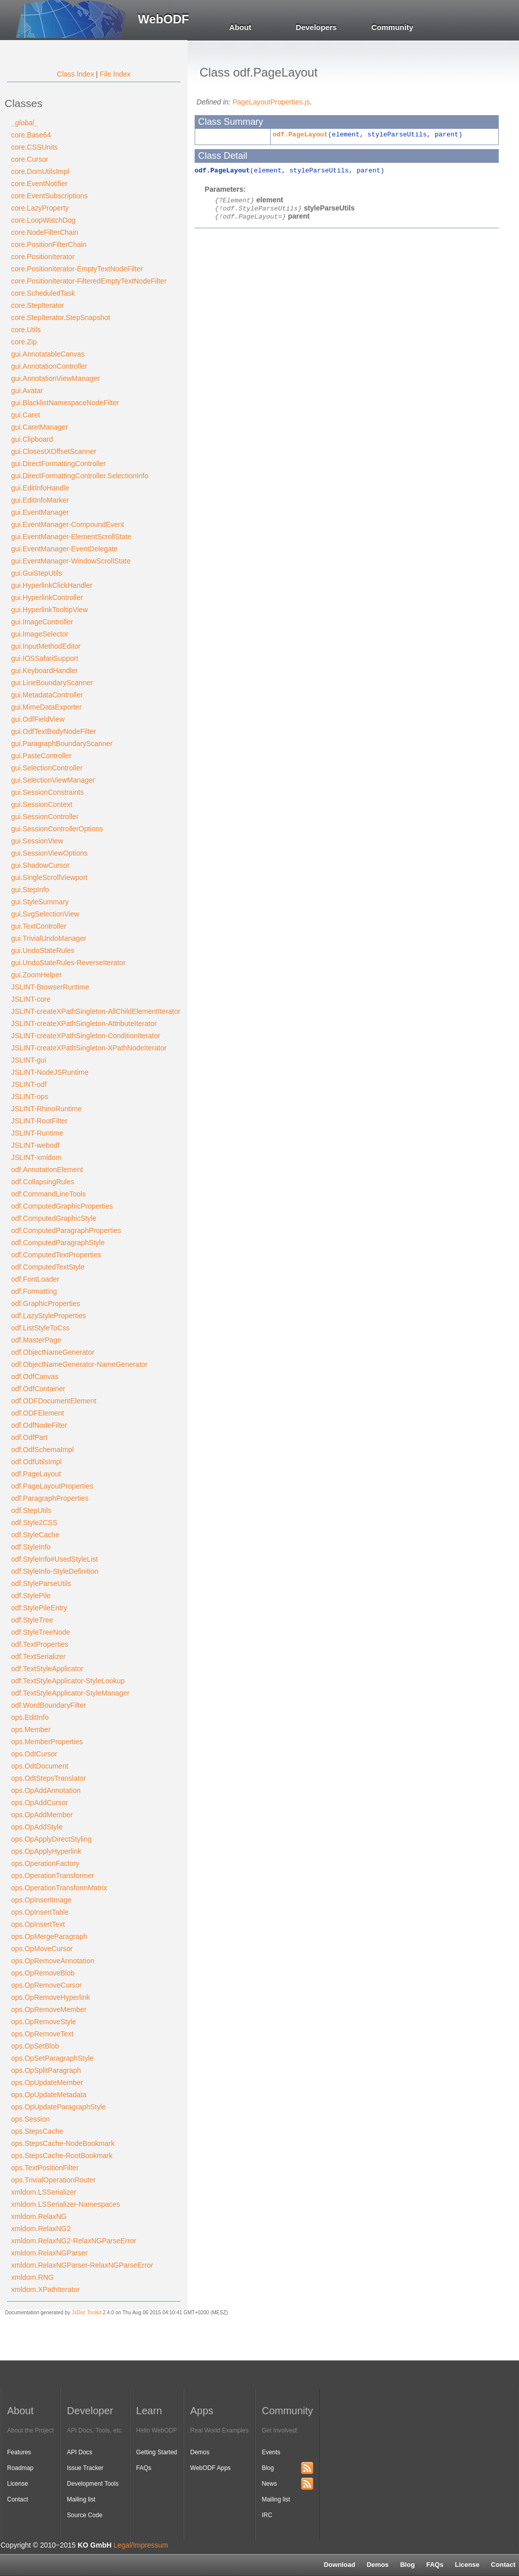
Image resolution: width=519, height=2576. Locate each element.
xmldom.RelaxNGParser (49, 2253)
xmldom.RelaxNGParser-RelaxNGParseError (82, 2265)
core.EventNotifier (39, 184)
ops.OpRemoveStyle (43, 2022)
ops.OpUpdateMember (47, 2082)
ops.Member (31, 1729)
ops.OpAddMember (41, 1815)
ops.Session (30, 2119)
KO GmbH (95, 2545)
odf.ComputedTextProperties (56, 1255)
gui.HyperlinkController (47, 597)
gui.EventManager (40, 512)
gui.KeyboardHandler (44, 670)
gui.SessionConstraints (47, 792)
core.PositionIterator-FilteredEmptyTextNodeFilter (89, 281)
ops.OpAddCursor (39, 1802)
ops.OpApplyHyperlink (46, 1851)
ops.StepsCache (37, 2131)
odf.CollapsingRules (43, 1182)
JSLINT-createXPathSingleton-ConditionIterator (85, 1036)
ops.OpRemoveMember (49, 2009)
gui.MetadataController (47, 695)
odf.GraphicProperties (45, 1303)
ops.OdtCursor (34, 1754)
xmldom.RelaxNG (39, 2216)
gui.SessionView (37, 841)
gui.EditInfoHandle (40, 488)
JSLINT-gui (28, 1060)
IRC (267, 2515)
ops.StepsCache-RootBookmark (62, 2155)
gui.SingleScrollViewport (49, 877)
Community (393, 27)
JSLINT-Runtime (37, 1133)
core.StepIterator (37, 305)
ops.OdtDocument (39, 1766)
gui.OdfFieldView (38, 719)
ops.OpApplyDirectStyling (51, 1839)
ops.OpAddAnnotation (46, 1790)
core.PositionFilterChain (49, 244)
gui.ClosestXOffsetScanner (53, 451)
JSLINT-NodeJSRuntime (50, 1072)
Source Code (84, 2515)
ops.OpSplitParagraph (46, 2070)
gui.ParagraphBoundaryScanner (62, 743)
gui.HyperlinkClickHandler (51, 585)
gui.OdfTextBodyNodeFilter (53, 731)
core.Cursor (29, 159)
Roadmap (20, 2468)
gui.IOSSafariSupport (44, 658)
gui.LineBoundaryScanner (52, 683)
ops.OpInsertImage (41, 1900)
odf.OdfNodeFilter (39, 1425)
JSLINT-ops (29, 1096)
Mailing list (81, 2499)
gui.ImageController (42, 622)
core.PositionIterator (43, 257)
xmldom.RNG (32, 2277)
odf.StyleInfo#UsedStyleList (54, 1559)
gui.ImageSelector (39, 634)
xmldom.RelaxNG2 (40, 2229)
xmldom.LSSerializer (43, 2192)
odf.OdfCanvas (34, 1376)
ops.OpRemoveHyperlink (50, 1997)
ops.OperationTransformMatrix (59, 1888)
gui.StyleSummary (40, 902)
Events (271, 2452)
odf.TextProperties (39, 1644)
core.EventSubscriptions (49, 196)
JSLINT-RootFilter (39, 1121)
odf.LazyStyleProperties (48, 1316)
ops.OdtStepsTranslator (48, 1778)
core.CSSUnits (34, 147)
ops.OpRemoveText (42, 2034)
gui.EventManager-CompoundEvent (67, 524)
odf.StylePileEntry (39, 1608)
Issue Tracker (85, 2468)
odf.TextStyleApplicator (47, 1669)
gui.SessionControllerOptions (57, 829)
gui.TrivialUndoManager (48, 938)
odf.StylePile (31, 1596)
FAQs (434, 2564)
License (467, 2564)
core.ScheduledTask (43, 293)
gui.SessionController (45, 817)
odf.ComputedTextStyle (48, 1267)
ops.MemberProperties (47, 1742)
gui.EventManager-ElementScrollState (71, 537)
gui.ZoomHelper (36, 975)
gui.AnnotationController (49, 366)
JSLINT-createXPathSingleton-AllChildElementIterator (95, 1011)
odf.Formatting (34, 1291)
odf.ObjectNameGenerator (52, 1352)
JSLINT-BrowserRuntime (50, 987)
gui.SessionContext (41, 804)
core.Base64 (31, 135)
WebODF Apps (210, 2468)
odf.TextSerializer (38, 1656)
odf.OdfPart (29, 1437)
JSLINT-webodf (35, 1145)
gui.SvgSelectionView (45, 914)
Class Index (75, 74)
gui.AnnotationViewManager (55, 378)
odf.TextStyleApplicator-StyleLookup (68, 1681)
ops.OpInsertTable (40, 1912)
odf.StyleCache (35, 1535)
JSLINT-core (31, 999)
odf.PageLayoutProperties (52, 1486)
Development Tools (93, 2483)
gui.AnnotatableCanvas (48, 354)
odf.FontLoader (35, 1279)
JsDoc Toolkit (86, 2312)
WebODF (163, 19)
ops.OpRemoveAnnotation (52, 1961)
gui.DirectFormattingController (58, 464)
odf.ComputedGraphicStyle (53, 1218)
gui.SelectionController (47, 768)
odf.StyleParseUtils (41, 1583)
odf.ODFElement (37, 1413)
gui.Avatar (27, 390)
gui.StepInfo (30, 890)
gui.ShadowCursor (40, 865)
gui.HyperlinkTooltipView (49, 610)
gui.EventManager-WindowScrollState (71, 561)
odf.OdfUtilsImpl (36, 1462)
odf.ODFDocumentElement (53, 1401)
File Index (115, 74)
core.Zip (24, 342)
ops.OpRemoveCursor (46, 1985)
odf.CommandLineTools (48, 1194)
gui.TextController (38, 926)
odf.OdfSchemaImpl (42, 1449)
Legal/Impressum (141, 2545)
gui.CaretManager (39, 427)
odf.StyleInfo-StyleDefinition (54, 1571)
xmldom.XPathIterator (45, 2289)
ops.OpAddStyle (36, 1827)
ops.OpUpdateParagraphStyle (58, 2107)
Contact (17, 2499)
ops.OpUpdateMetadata (49, 2095)
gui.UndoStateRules (43, 950)
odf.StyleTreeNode (40, 1632)
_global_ (24, 123)
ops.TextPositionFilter (45, 2168)
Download (339, 2564)
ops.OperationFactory (45, 1863)
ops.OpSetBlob (35, 2046)
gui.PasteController (41, 756)
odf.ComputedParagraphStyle (57, 1243)
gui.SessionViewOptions (49, 853)
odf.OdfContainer (38, 1389)
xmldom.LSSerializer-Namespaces (65, 2204)
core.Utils (26, 330)
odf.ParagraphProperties (50, 1498)
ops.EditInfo (30, 1717)
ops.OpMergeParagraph (49, 1936)
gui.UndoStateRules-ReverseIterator (68, 963)
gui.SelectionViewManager (53, 780)
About (240, 27)
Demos (377, 2564)
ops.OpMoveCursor (41, 1949)
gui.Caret (25, 415)
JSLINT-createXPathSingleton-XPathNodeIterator (89, 1048)
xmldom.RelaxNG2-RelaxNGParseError (73, 2241)
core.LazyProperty (40, 208)
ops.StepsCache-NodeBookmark (63, 2143)
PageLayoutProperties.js (271, 102)
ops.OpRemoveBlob (43, 1973)
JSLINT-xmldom (36, 1157)
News (269, 2483)
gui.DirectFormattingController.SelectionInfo (80, 476)
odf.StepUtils (31, 1510)
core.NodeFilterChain (44, 232)
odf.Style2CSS (34, 1523)
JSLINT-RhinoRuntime (46, 1109)
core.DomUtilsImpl (40, 171)
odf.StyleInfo (31, 1547)
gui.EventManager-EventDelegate (64, 549)
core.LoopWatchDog (43, 220)
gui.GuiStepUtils (36, 573)
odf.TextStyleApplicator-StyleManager (70, 1693)
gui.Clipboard (32, 439)
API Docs (79, 2452)
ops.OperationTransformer (52, 1876)
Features (19, 2452)
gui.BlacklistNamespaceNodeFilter (65, 403)
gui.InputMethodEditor (46, 646)
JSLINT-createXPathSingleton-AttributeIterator (84, 1023)
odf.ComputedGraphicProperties (62, 1206)
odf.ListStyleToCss (40, 1328)
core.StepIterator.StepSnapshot (60, 317)
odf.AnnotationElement (47, 1170)
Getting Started (156, 2452)
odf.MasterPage (36, 1340)
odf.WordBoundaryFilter (48, 1705)
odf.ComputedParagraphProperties (66, 1230)
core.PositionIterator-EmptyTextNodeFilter (77, 269)
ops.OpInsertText (38, 1924)
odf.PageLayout (36, 1474)
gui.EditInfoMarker (40, 500)
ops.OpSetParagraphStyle (52, 2058)
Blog (407, 2564)
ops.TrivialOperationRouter (53, 2180)
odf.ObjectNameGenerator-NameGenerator (79, 1364)
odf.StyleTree (32, 1620)
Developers (316, 27)
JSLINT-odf (29, 1084)
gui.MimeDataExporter (46, 707)
